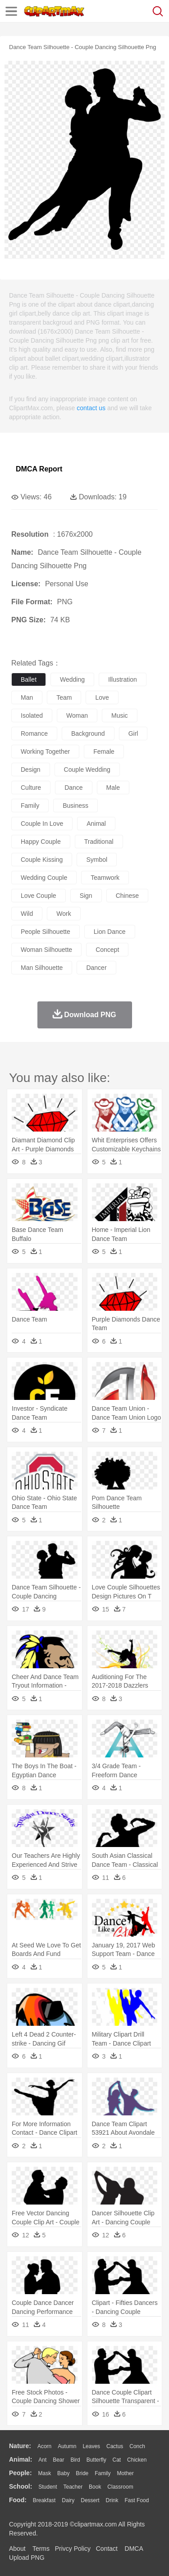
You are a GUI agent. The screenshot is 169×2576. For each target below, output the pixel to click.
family (30, 805)
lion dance (110, 931)
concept (107, 949)
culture (31, 787)
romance (34, 733)
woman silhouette (46, 949)
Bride (82, 2473)
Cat (117, 2460)
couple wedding (87, 769)
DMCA (134, 2548)
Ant (42, 2460)
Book (95, 2487)
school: (20, 2486)
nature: (20, 2445)
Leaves (91, 2446)
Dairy (68, 2500)
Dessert (90, 2500)
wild (27, 913)
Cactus (114, 2446)
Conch (137, 2446)
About (17, 2548)
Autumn (67, 2446)
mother (125, 2473)
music (119, 715)
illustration (122, 679)
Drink (112, 2500)
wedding (72, 679)
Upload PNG (27, 2557)
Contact (107, 2548)
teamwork (105, 877)
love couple (38, 895)
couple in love (42, 823)
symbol (96, 859)
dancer (96, 967)
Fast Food (136, 2500)
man (27, 697)
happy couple (41, 841)
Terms (41, 2548)
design (31, 769)
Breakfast (44, 2500)
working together (45, 751)
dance (73, 787)
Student (47, 2487)
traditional (99, 841)
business (75, 805)
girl (133, 733)
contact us (91, 408)
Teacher (73, 2487)
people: (20, 2472)
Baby (63, 2473)
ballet (29, 679)
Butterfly (96, 2460)
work (63, 913)
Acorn (44, 2446)
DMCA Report (39, 469)
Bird (75, 2460)
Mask (44, 2473)
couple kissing (42, 859)
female (103, 751)
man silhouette (42, 967)
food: (18, 2500)
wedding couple (44, 877)
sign (86, 895)
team (64, 697)
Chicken (136, 2460)
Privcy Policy (73, 2548)
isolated (32, 715)
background (88, 733)
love (102, 697)
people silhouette (45, 931)
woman (77, 715)
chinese (127, 895)
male (113, 787)
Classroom (120, 2487)
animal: (20, 2459)
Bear (58, 2460)
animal (96, 823)
